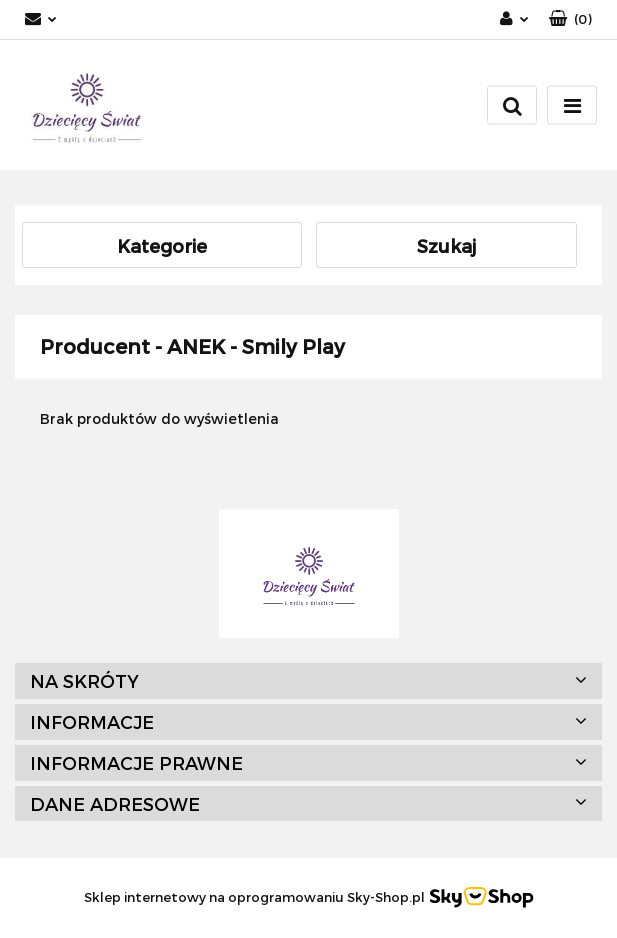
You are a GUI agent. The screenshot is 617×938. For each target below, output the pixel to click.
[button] (570, 19)
